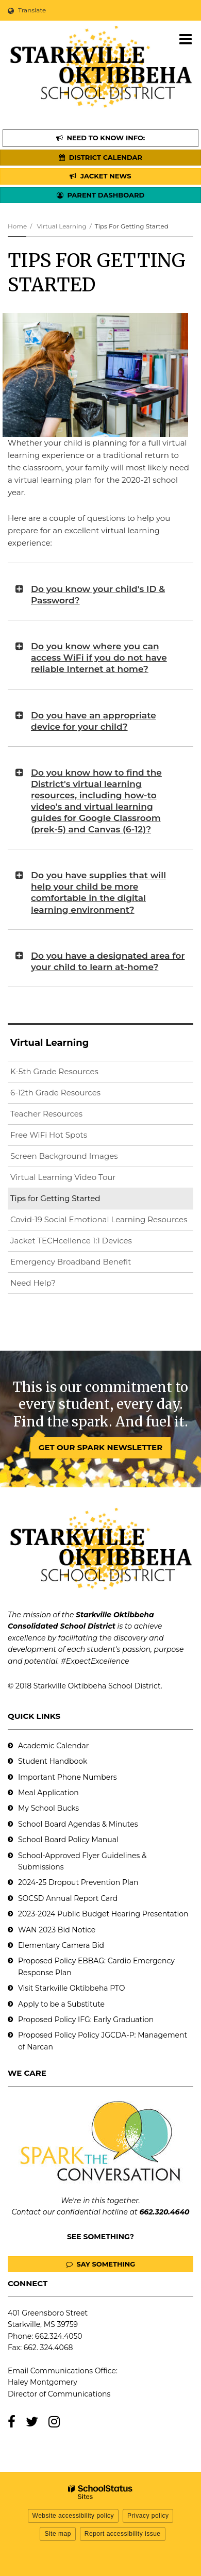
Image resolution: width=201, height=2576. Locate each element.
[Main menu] (185, 39)
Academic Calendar (53, 1745)
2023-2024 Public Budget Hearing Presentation (103, 1913)
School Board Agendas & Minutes (78, 1824)
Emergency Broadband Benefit (70, 1262)
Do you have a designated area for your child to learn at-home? (108, 961)
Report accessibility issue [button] (123, 2533)
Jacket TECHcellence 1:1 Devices (71, 1240)
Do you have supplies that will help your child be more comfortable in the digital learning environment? (98, 892)
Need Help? (33, 1283)
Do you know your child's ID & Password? (98, 594)
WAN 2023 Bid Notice (56, 1929)
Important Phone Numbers (67, 1777)
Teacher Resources (46, 1114)
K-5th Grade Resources (54, 1071)
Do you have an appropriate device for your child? (93, 721)
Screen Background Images (64, 1156)
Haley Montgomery (42, 2382)
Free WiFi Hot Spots (48, 1135)
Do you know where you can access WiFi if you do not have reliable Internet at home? (99, 657)
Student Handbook (52, 1761)
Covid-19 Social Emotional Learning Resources (98, 1219)
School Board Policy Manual (68, 1839)
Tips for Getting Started (55, 1198)
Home (17, 226)
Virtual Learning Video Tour (79, 1179)
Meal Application (48, 1792)
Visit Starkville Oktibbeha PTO (71, 1988)
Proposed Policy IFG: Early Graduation (86, 2019)
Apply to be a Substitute (61, 2004)
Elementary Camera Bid (61, 1945)
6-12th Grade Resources (55, 1092)
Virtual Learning (61, 226)
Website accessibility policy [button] (73, 2515)
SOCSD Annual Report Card (68, 1898)
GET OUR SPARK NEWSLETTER (100, 1447)
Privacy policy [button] (148, 2515)
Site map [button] (57, 2533)
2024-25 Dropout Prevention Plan (78, 1882)
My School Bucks (48, 1808)
